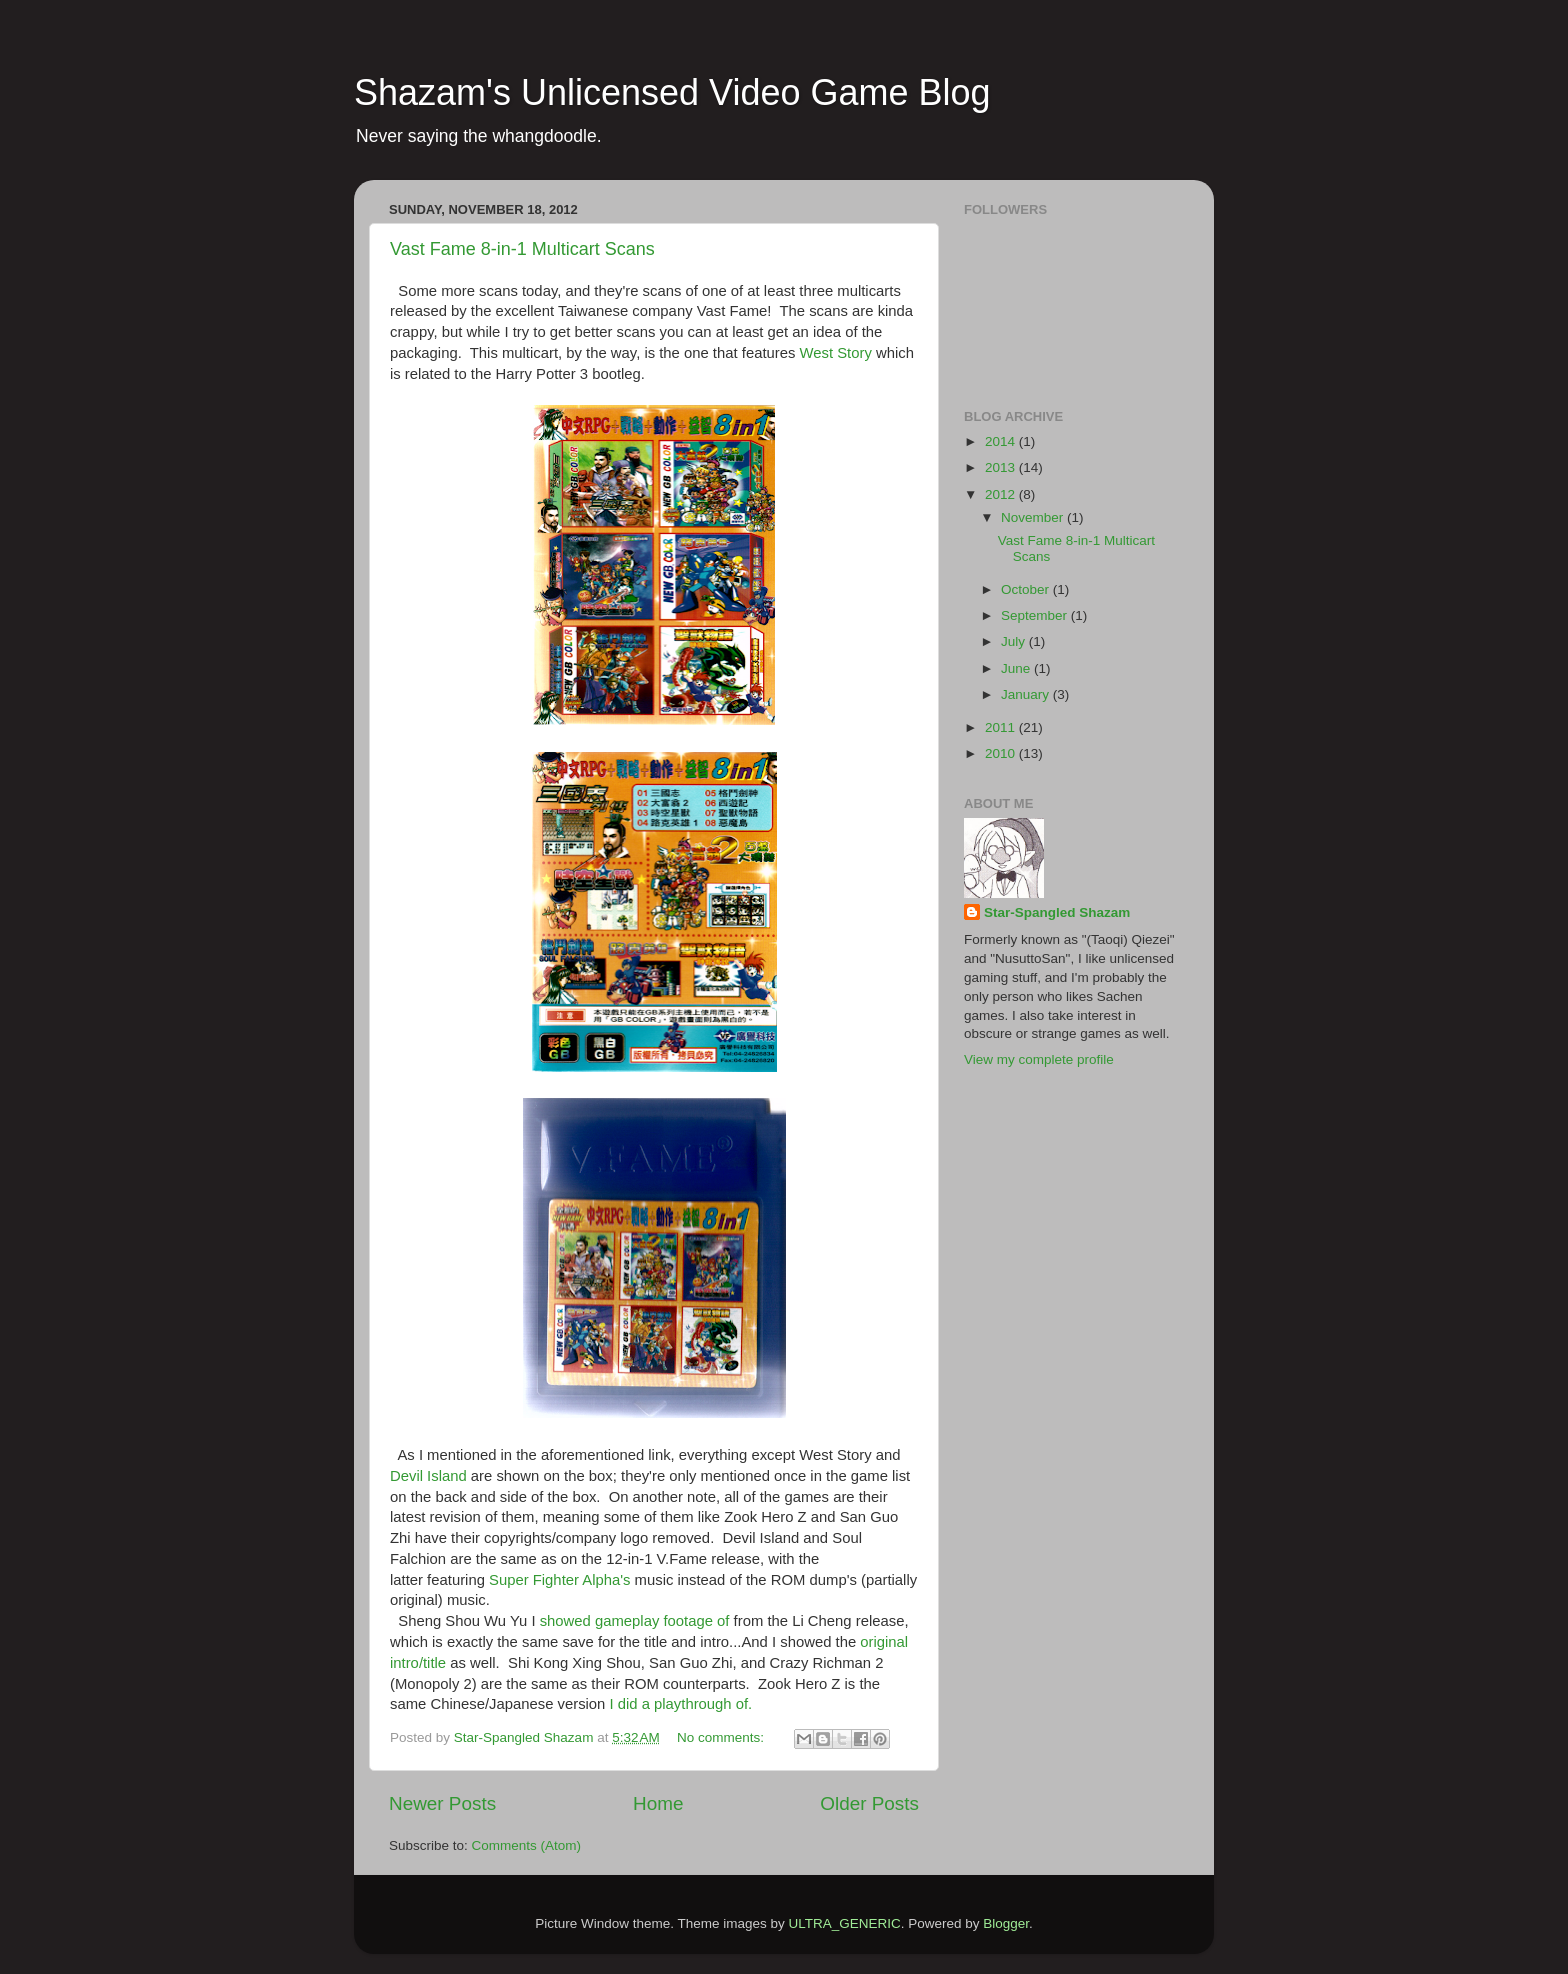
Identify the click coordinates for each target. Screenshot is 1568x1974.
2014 (1002, 441)
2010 (1002, 753)
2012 (1002, 494)
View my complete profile (1039, 1059)
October (1027, 589)
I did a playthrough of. (680, 1704)
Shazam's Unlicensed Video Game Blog (672, 92)
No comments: (722, 1737)
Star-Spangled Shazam (1057, 912)
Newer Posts (442, 1803)
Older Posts (869, 1803)
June (1017, 668)
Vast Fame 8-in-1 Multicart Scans (522, 249)
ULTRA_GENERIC (844, 1923)
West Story (836, 353)
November (1034, 517)
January (1027, 694)
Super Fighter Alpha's (559, 1580)
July (1015, 641)
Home (658, 1803)
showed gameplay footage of (635, 1621)
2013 (1002, 467)
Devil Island (428, 1476)
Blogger (1006, 1923)
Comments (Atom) (527, 1845)
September (1036, 615)
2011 (1002, 727)
